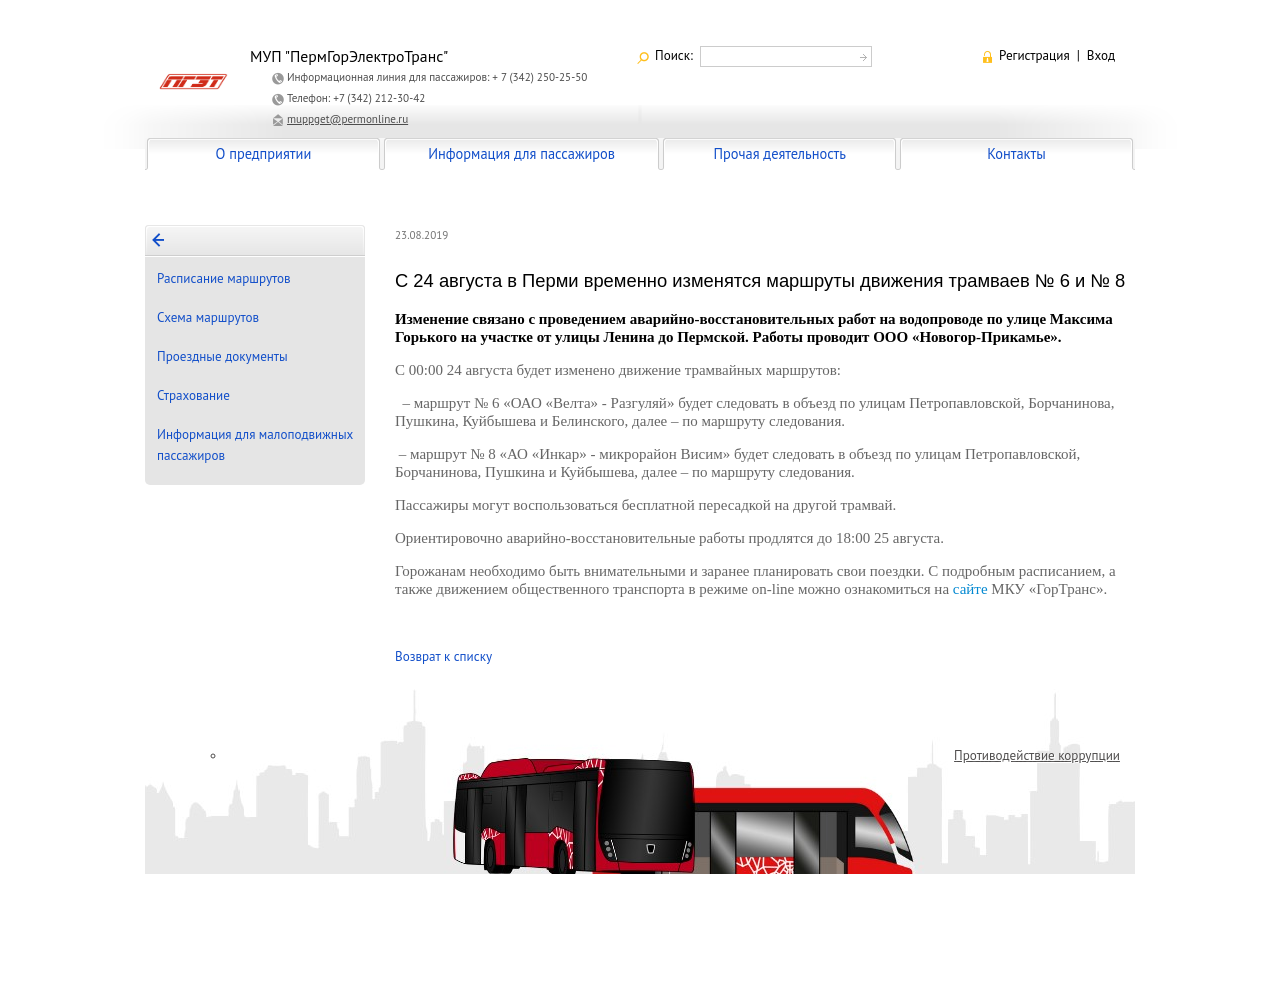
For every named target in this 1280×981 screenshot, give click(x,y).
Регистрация (1034, 55)
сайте (970, 589)
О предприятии (264, 153)
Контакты (1016, 153)
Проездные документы (222, 356)
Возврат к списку (443, 656)
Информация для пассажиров (521, 153)
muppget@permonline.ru (347, 119)
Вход (1101, 55)
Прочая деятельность (779, 153)
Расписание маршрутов (224, 278)
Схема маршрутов (208, 317)
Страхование (193, 395)
